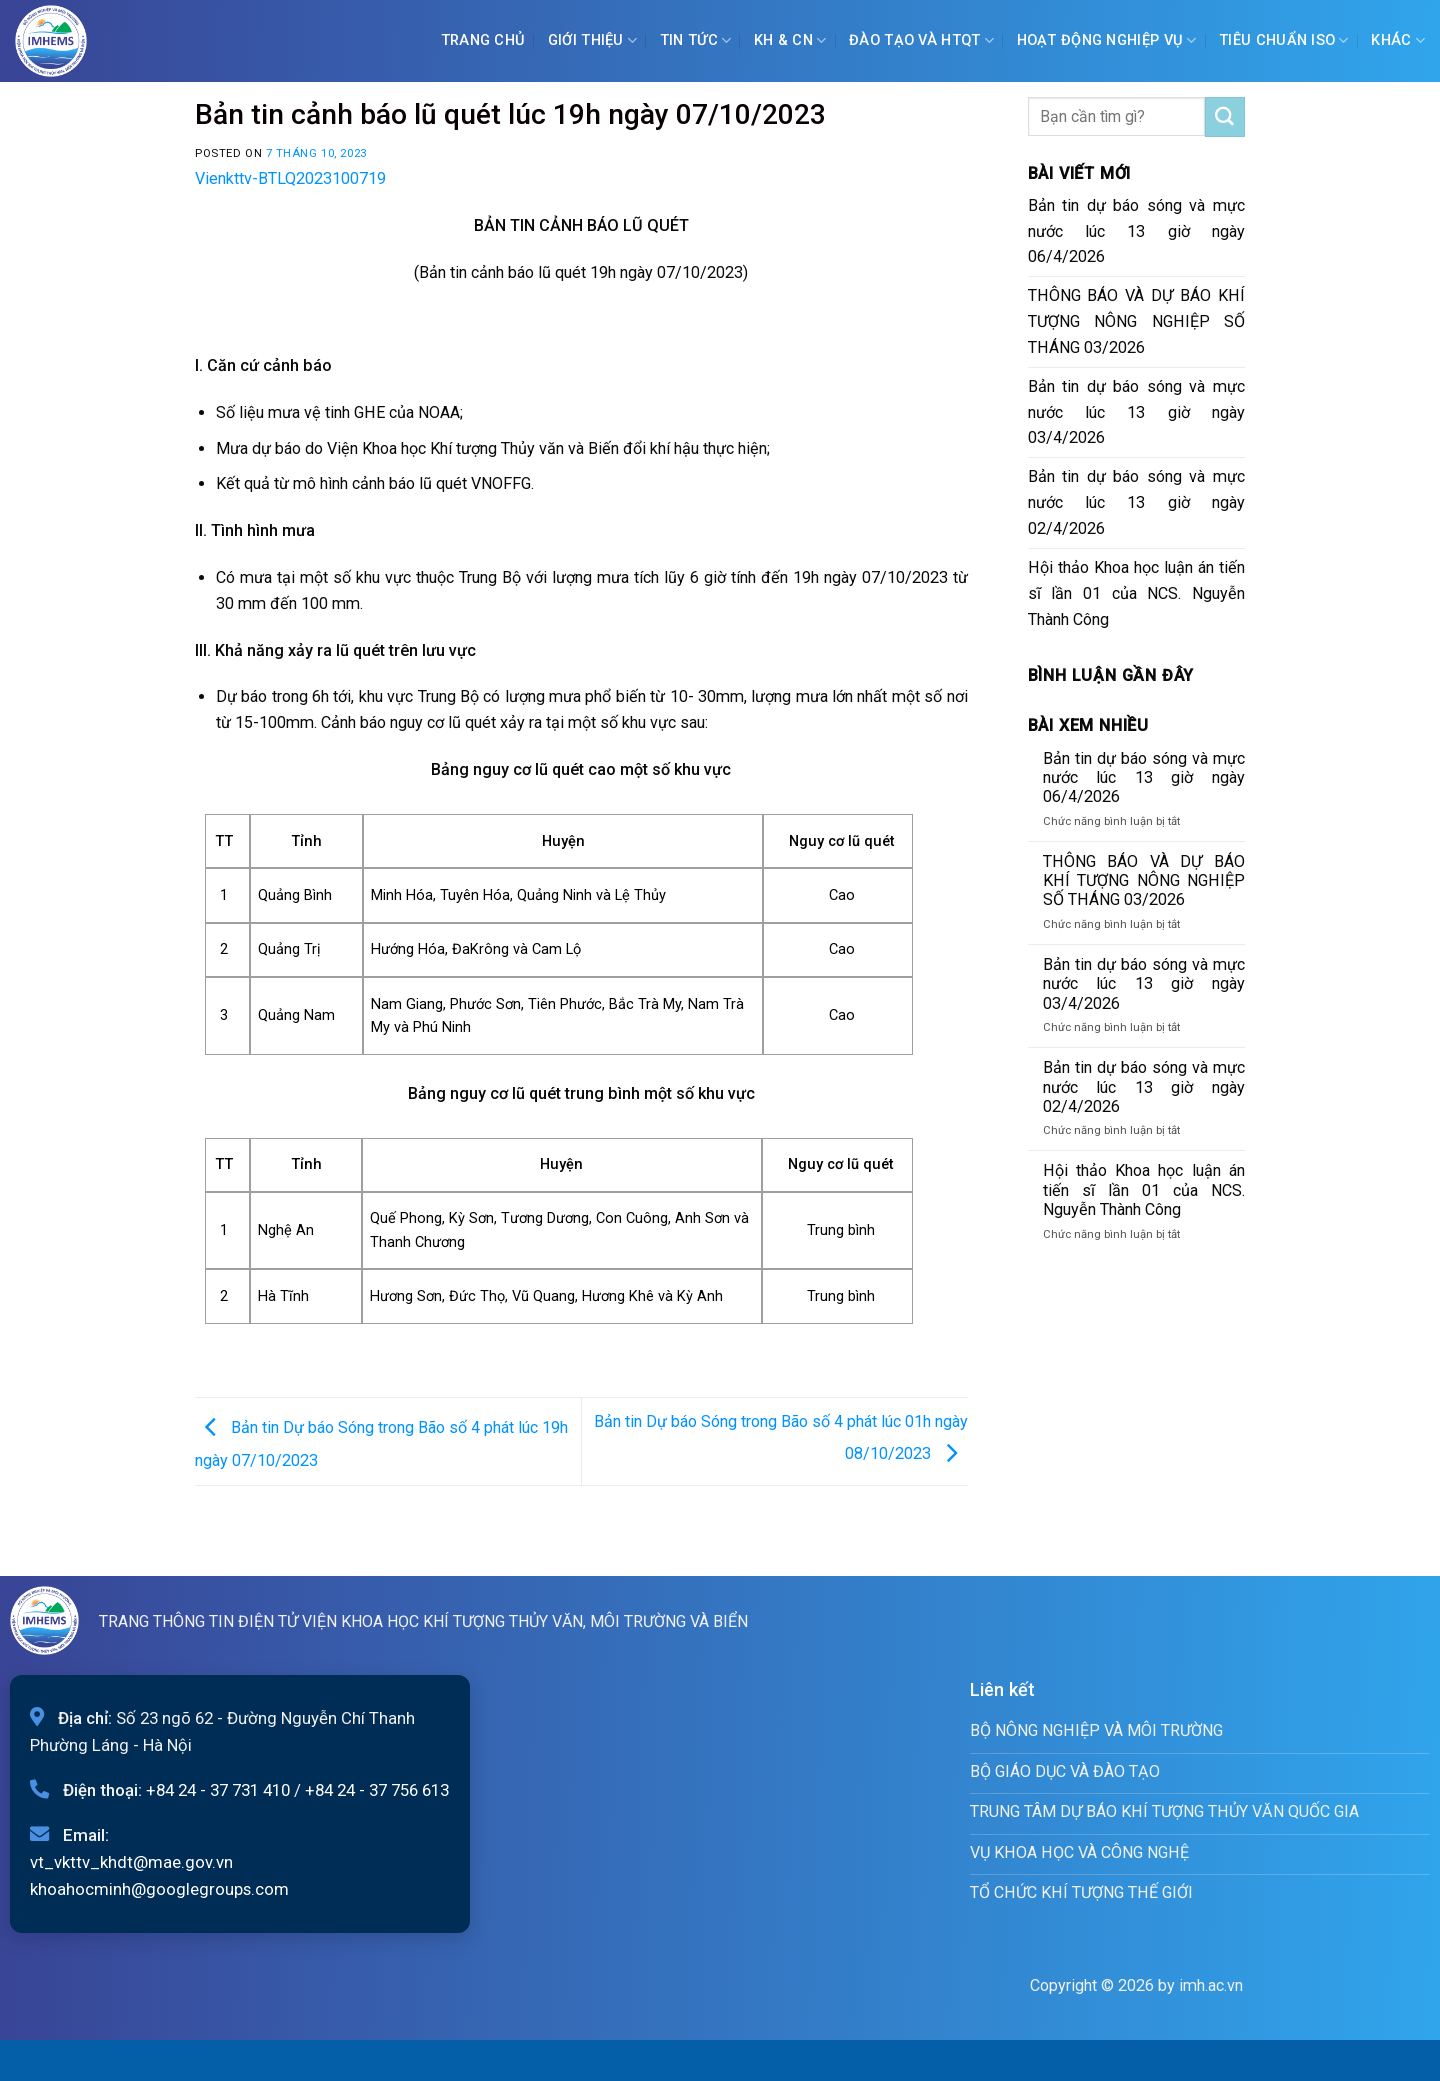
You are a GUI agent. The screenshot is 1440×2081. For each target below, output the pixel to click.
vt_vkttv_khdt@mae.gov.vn (131, 1862)
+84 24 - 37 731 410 (218, 1790)
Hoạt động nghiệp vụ (1107, 40)
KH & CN (790, 40)
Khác (1398, 40)
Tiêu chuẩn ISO (1284, 40)
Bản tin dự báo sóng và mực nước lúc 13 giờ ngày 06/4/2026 (1137, 231)
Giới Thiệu (592, 40)
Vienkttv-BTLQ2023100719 (290, 178)
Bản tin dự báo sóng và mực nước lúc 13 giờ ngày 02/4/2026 (1137, 502)
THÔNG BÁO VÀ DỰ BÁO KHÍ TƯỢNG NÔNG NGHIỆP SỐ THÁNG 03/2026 (1137, 321)
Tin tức (696, 40)
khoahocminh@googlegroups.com (159, 1889)
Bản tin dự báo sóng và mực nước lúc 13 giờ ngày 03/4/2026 (1137, 412)
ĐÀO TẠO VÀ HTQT (921, 40)
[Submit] (1225, 117)
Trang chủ (483, 40)
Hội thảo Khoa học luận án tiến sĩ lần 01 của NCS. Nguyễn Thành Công (1137, 593)
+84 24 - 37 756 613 (377, 1790)
